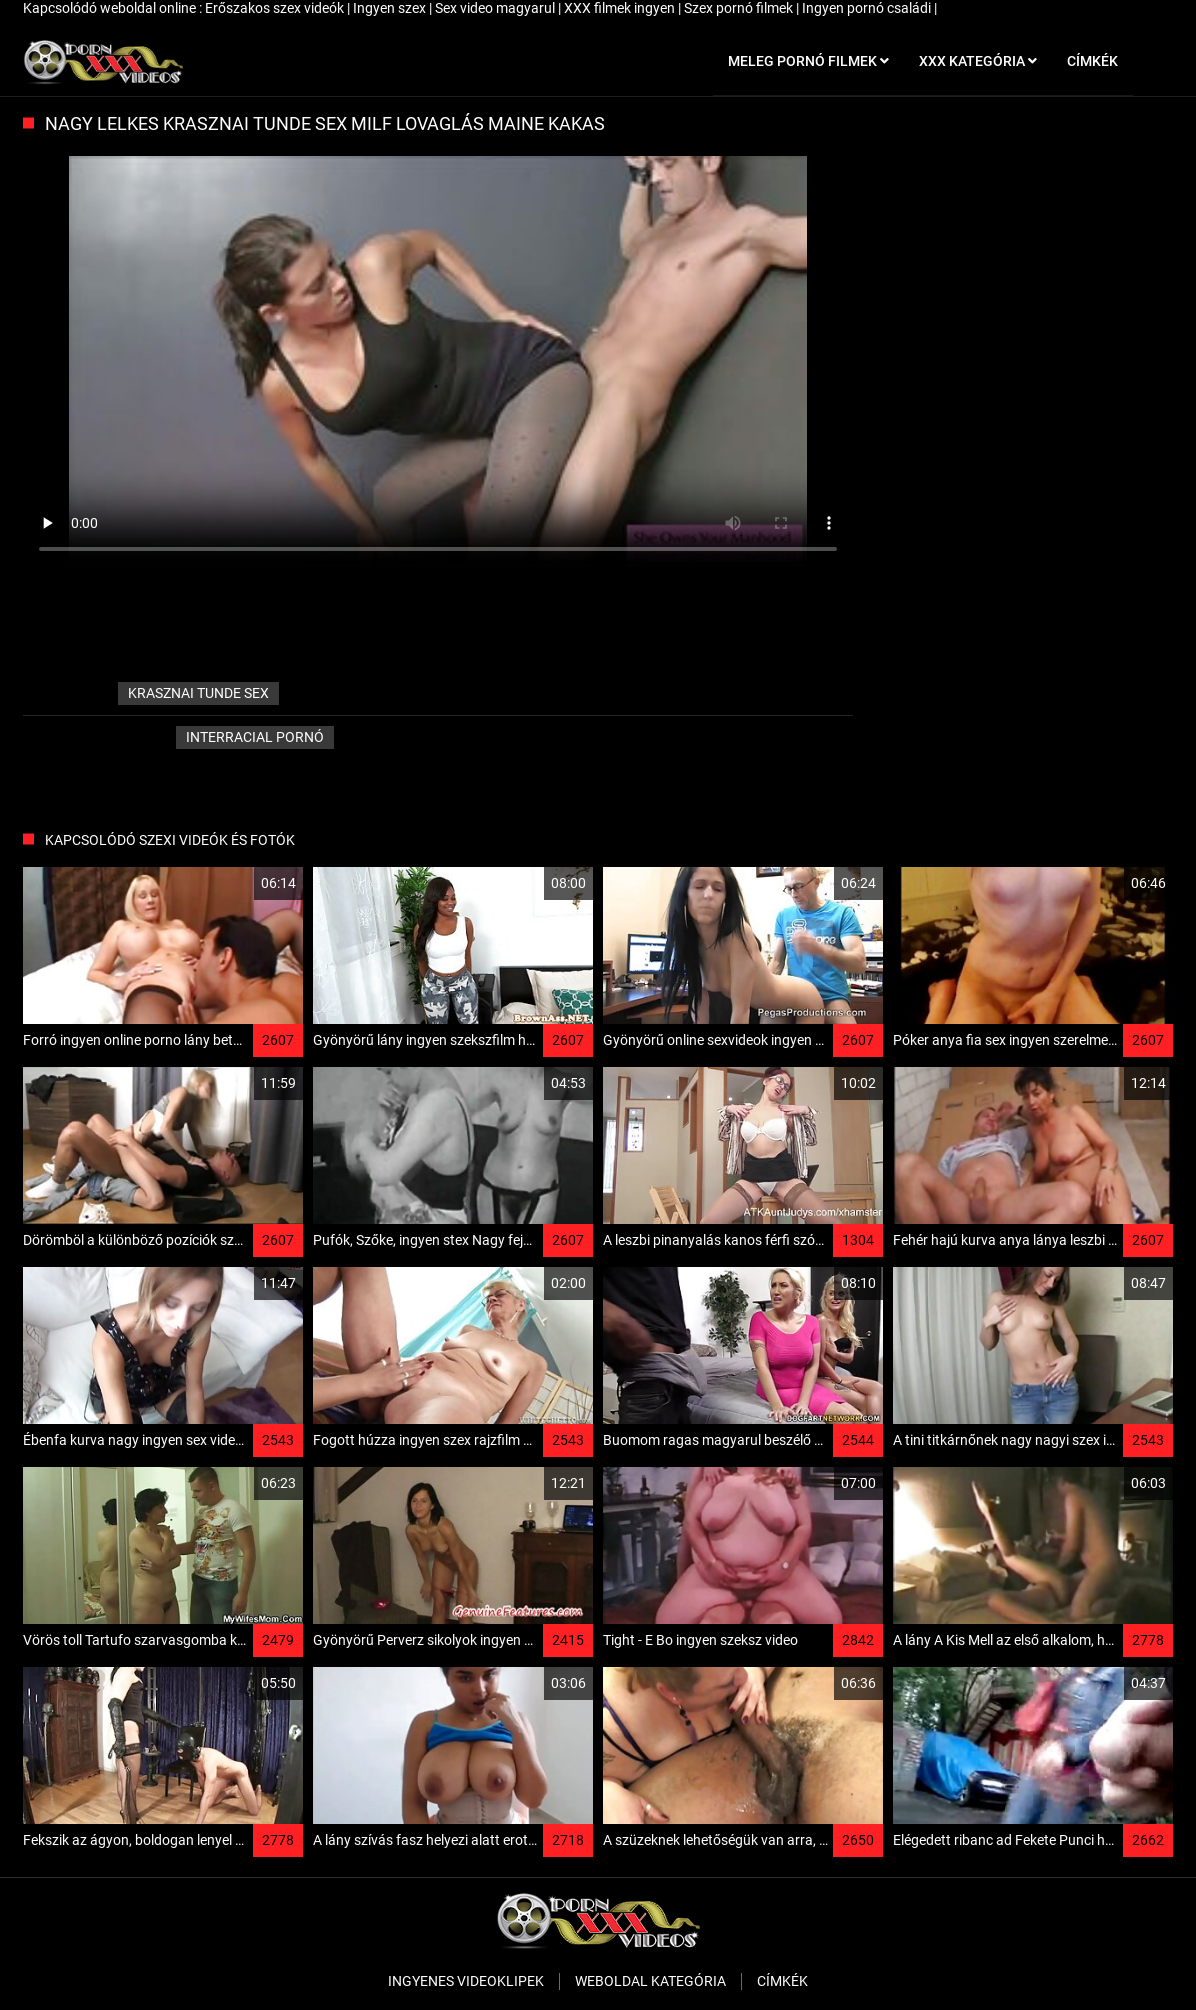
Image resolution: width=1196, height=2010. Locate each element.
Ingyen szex (391, 8)
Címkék (782, 1981)
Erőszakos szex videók (276, 8)
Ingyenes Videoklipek (466, 1981)
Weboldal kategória (650, 1981)
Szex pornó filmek (740, 8)
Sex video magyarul (496, 8)
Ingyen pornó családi (868, 8)
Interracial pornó (255, 737)
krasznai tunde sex (198, 693)
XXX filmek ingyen (621, 8)
